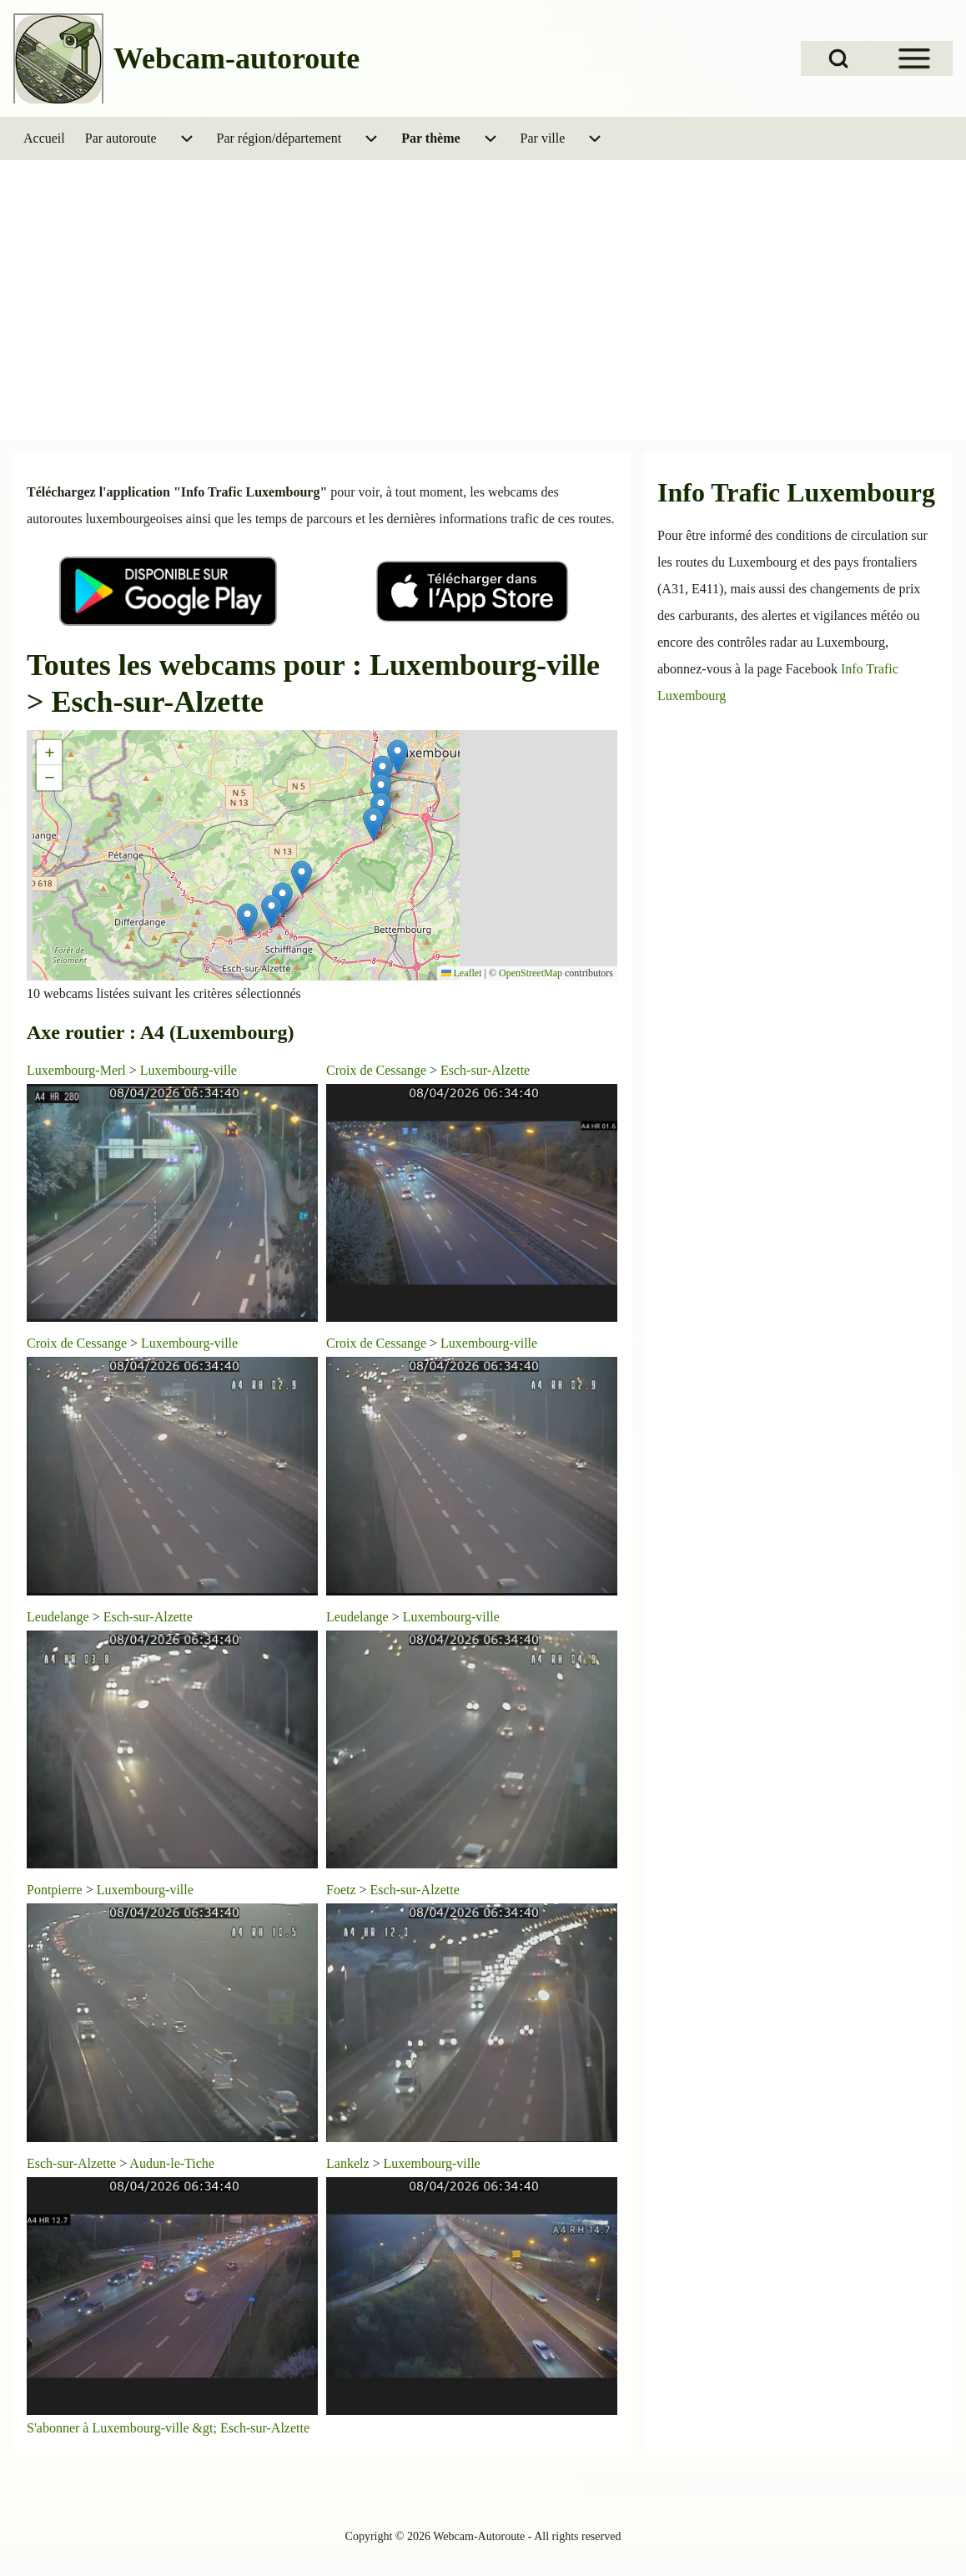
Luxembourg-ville (188, 1070)
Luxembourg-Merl (76, 1070)
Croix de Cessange (376, 1070)
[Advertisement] (483, 312)
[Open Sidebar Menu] (914, 58)
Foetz (341, 1890)
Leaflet (461, 973)
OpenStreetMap (530, 973)
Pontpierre (55, 1890)
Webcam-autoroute (236, 58)
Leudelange (58, 1617)
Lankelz (348, 2163)
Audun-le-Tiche (171, 2163)
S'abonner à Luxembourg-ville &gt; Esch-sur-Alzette (168, 2428)
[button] (397, 756)
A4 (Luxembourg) (217, 1032)
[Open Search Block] (838, 58)
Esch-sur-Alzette (485, 1070)
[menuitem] (44, 138)
